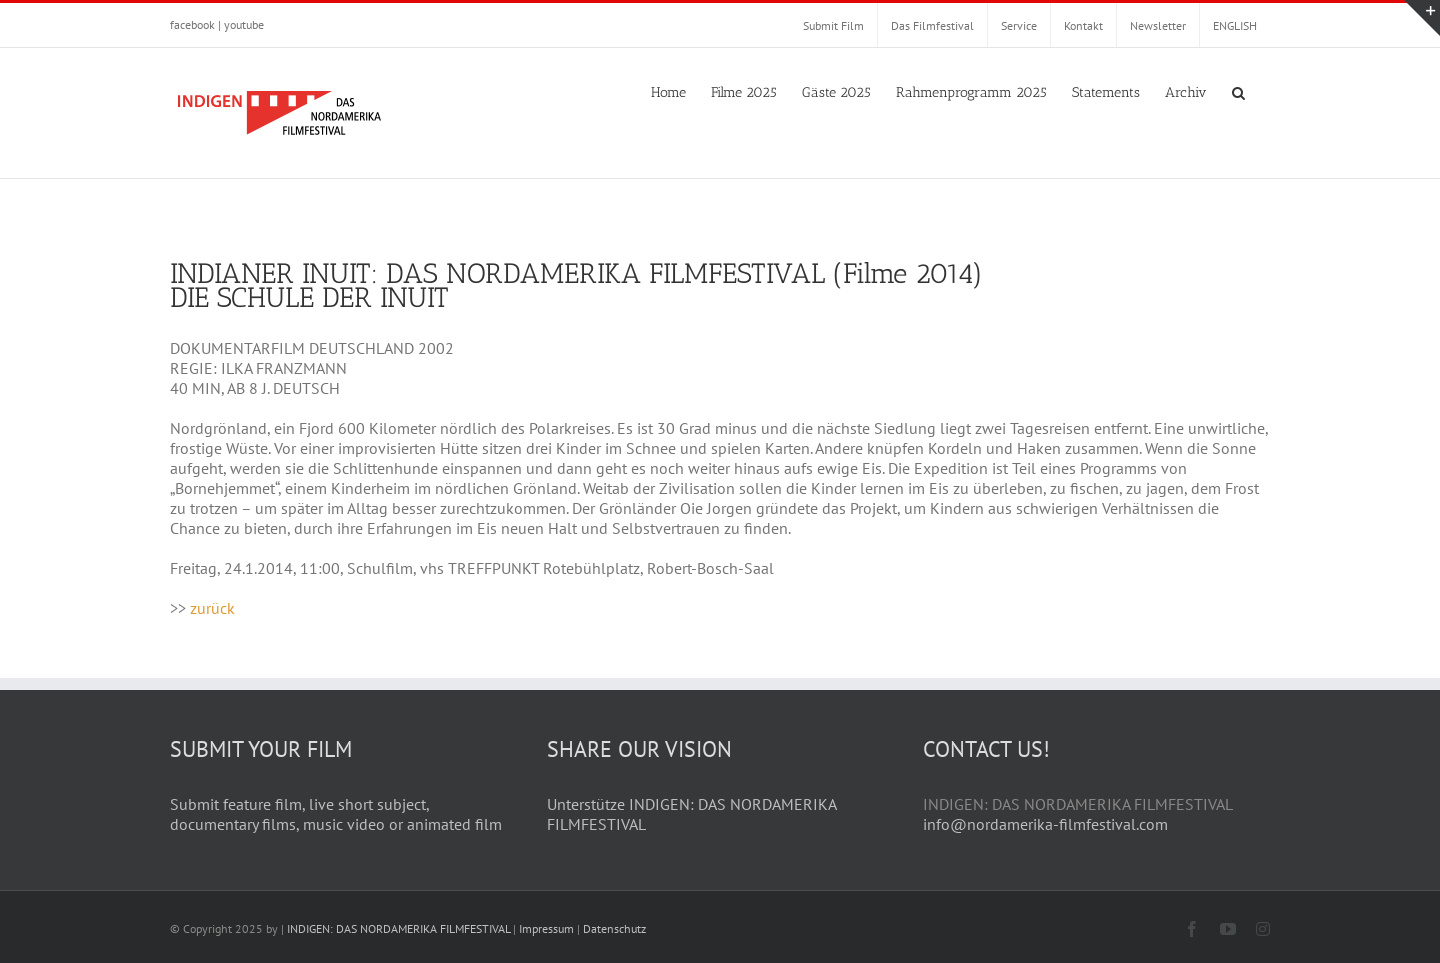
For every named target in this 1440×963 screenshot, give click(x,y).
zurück (212, 608)
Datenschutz (614, 928)
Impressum (546, 928)
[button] (1238, 91)
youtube (244, 24)
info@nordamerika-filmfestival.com (1045, 824)
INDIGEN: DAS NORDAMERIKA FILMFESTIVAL (398, 928)
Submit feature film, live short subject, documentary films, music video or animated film (336, 814)
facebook (192, 24)
